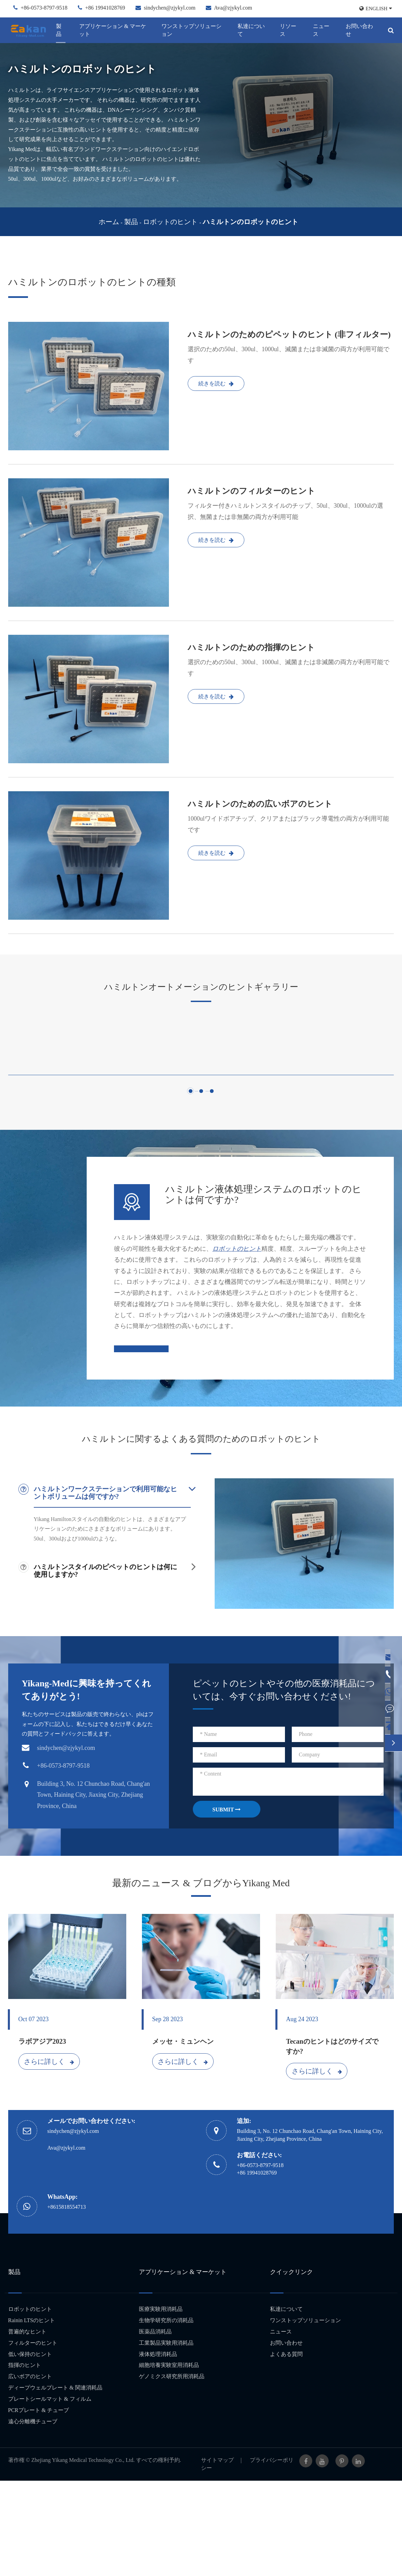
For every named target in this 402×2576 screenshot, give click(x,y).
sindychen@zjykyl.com (170, 8)
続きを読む (216, 383)
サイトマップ (217, 2555)
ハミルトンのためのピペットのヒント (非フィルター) (289, 334)
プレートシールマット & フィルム (49, 2494)
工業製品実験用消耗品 (166, 2438)
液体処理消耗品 (158, 2449)
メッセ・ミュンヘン (183, 2136)
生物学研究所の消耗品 (166, 2416)
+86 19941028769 (105, 8)
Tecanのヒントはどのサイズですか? (332, 2141)
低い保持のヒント (30, 2449)
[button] (190, 1185)
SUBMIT (226, 1905)
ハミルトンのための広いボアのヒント (260, 803)
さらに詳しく (49, 2156)
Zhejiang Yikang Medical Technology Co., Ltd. (83, 2555)
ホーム (109, 221)
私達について (251, 30)
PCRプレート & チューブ (38, 2505)
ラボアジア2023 (42, 2136)
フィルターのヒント (32, 2438)
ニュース (321, 30)
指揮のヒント (24, 2460)
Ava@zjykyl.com (233, 8)
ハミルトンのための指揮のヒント (251, 647)
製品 (58, 30)
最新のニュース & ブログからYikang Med (201, 1978)
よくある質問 (286, 2449)
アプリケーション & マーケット (112, 30)
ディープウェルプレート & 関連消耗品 (55, 2483)
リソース (288, 30)
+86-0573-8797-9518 (44, 8)
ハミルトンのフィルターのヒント (251, 491)
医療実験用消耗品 (161, 2404)
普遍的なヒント (27, 2426)
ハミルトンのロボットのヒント (250, 221)
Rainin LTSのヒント (31, 2416)
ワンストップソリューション (191, 30)
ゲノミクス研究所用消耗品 (171, 2472)
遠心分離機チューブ (32, 2516)
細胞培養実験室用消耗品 (169, 2460)
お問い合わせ (359, 30)
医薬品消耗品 (155, 2426)
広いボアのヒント (30, 2472)
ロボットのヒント (170, 221)
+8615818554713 (66, 2302)
